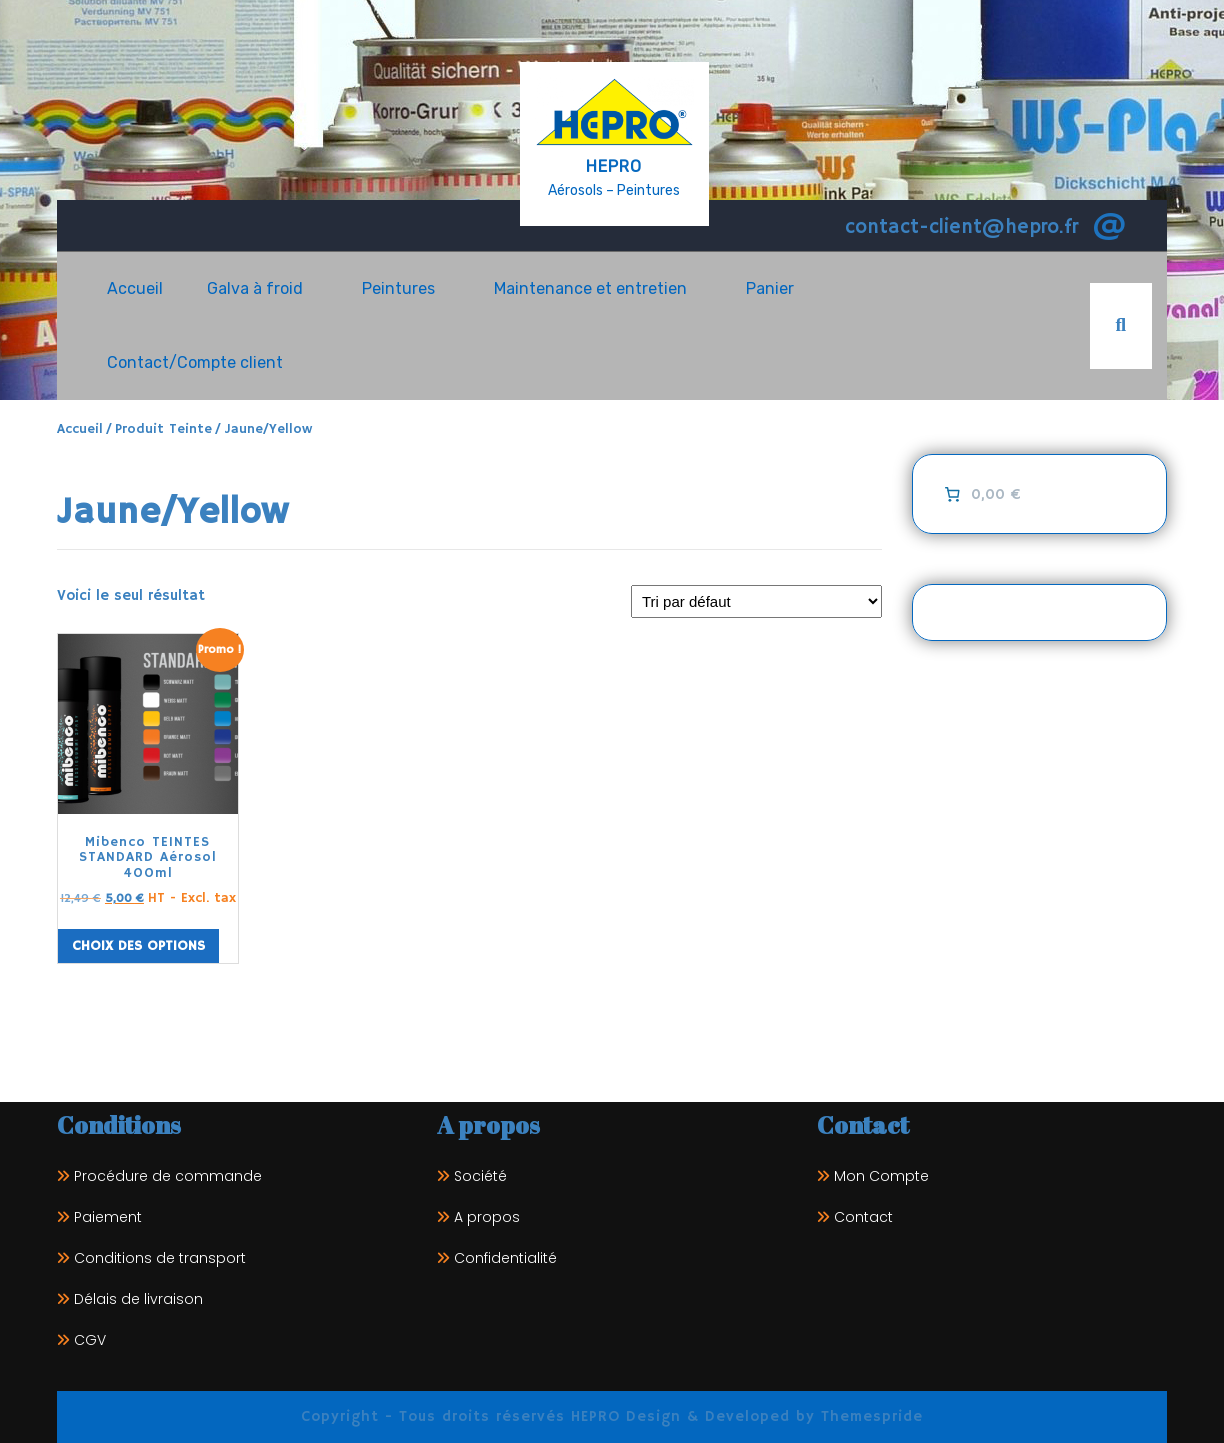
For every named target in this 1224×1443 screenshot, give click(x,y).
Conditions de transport (160, 1258)
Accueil (135, 288)
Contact (863, 1217)
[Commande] (756, 601)
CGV (90, 1340)
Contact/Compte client (195, 362)
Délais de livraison (138, 1299)
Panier (770, 288)
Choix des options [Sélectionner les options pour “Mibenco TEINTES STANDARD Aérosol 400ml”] (138, 946)
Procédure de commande (168, 1176)
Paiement (108, 1217)
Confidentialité (505, 1258)
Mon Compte (881, 1176)
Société (480, 1176)
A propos (487, 1217)
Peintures (398, 288)
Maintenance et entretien (590, 288)
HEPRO (614, 166)
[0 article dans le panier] (980, 494)
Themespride (869, 1416)
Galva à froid (255, 288)
